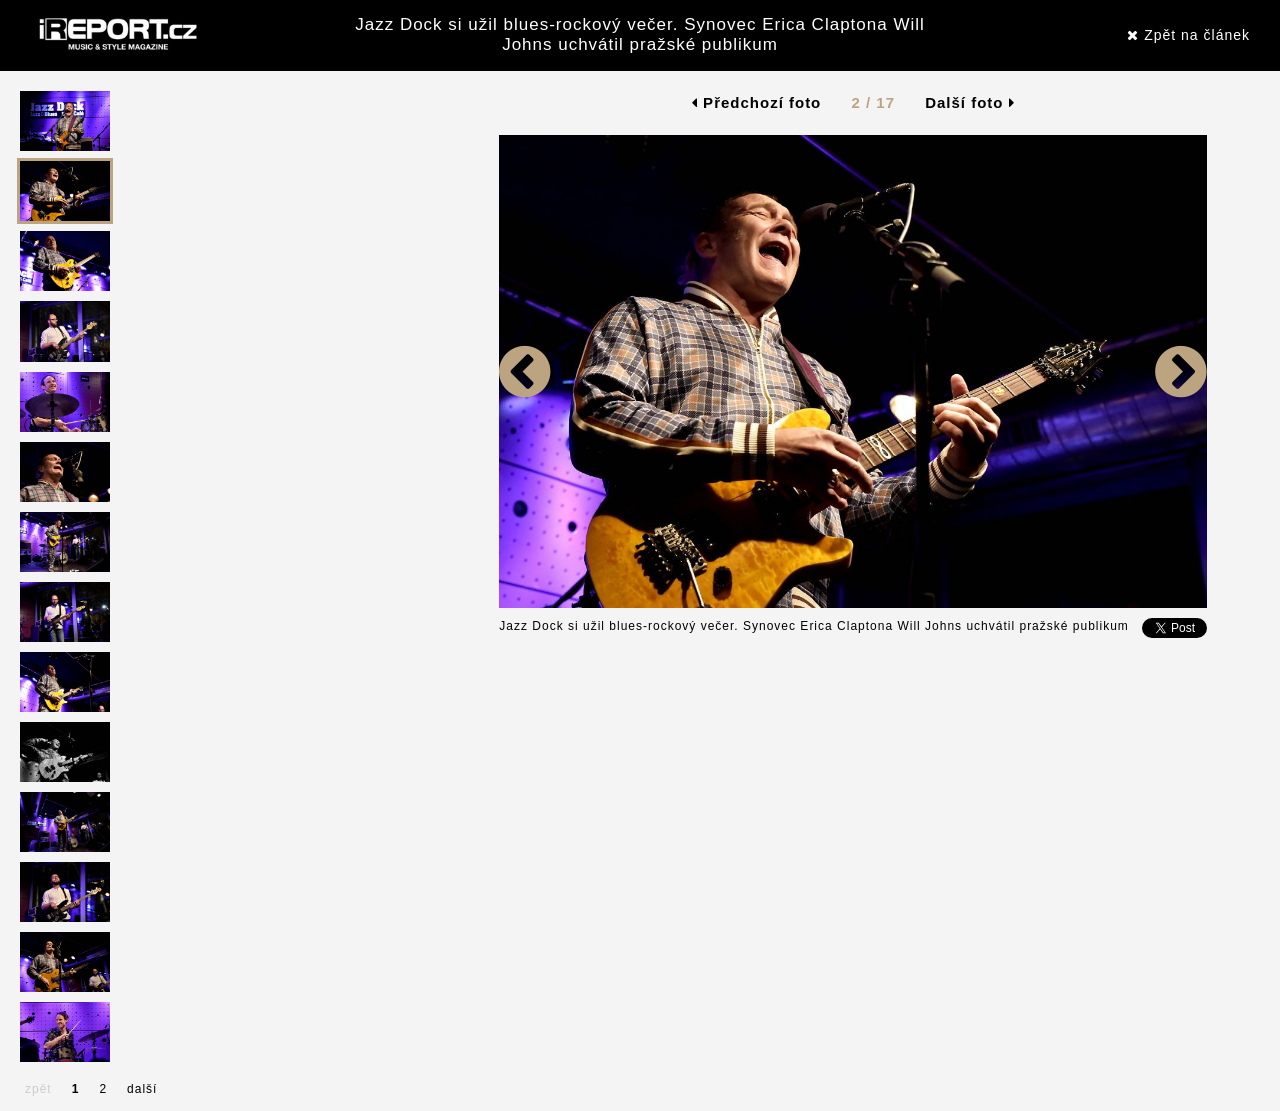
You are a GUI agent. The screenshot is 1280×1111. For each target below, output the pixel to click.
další (142, 1089)
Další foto (970, 102)
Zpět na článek (1188, 35)
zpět (38, 1089)
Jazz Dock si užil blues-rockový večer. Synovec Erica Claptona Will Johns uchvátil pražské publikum (640, 34)
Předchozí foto (756, 102)
